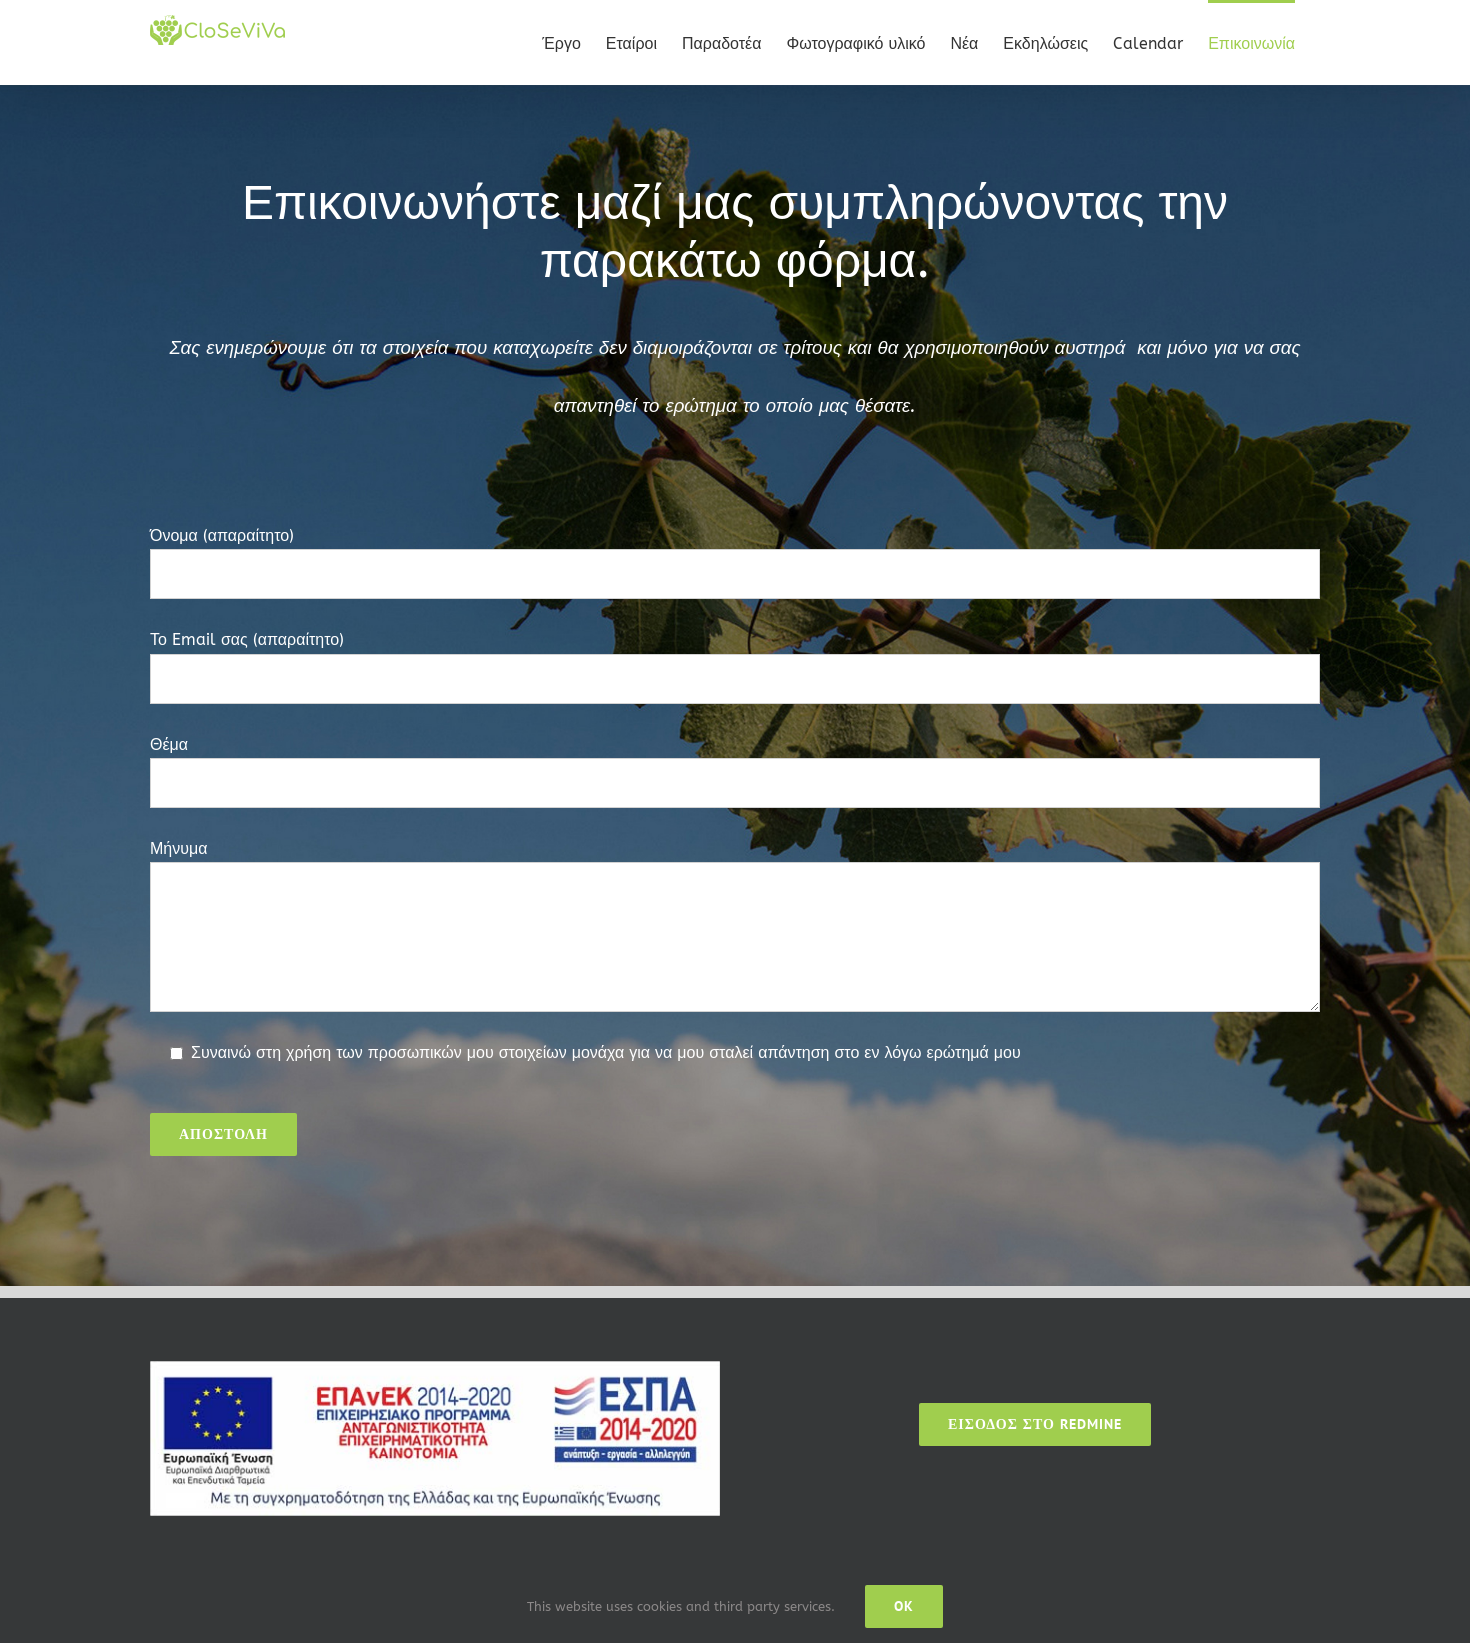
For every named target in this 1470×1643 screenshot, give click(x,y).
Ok (904, 1606)
